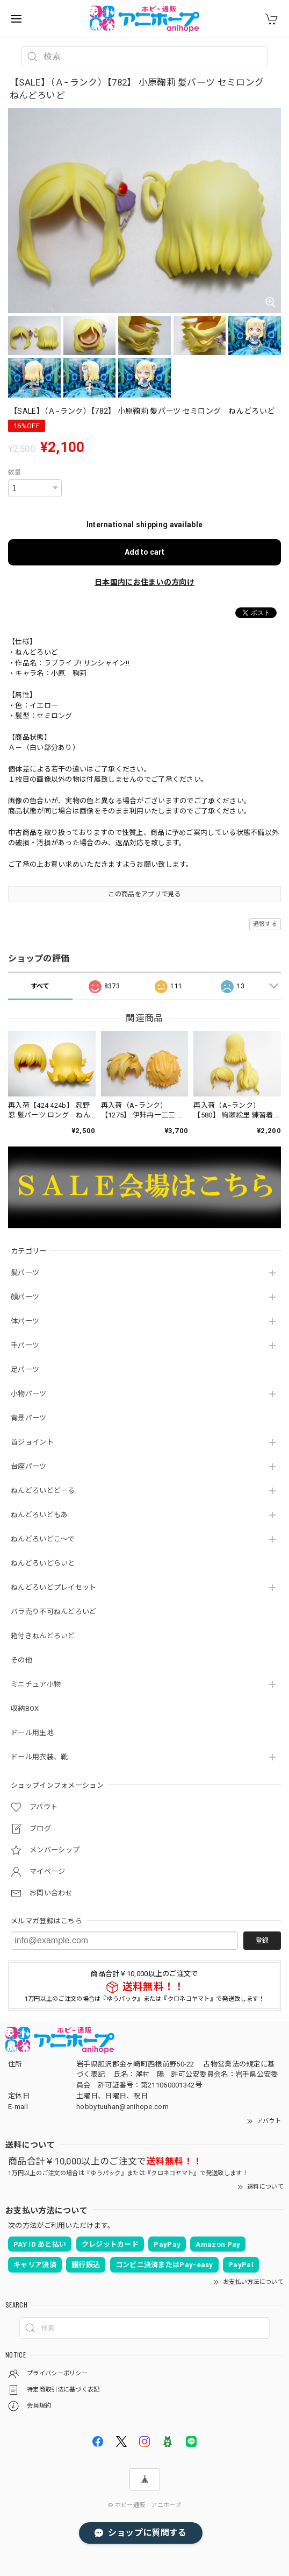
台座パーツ (29, 1466)
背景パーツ (29, 1418)
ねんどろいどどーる (43, 1491)
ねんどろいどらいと (43, 1563)
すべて (40, 986)
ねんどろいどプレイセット (54, 1587)
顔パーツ (25, 1297)
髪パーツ (25, 1273)
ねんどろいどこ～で (43, 1539)
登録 (262, 1940)
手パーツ (25, 1345)
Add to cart (144, 552)
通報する (265, 924)
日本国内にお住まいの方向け (144, 582)
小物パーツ (29, 1394)
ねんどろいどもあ (39, 1515)
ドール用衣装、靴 (39, 1757)
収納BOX (25, 1708)
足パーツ (25, 1369)
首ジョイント (32, 1442)
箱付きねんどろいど (43, 1636)
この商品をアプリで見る (144, 894)
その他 (21, 1660)
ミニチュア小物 (36, 1684)
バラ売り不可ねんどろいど (54, 1612)
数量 (14, 472)
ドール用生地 (32, 1733)
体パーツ (25, 1321)
